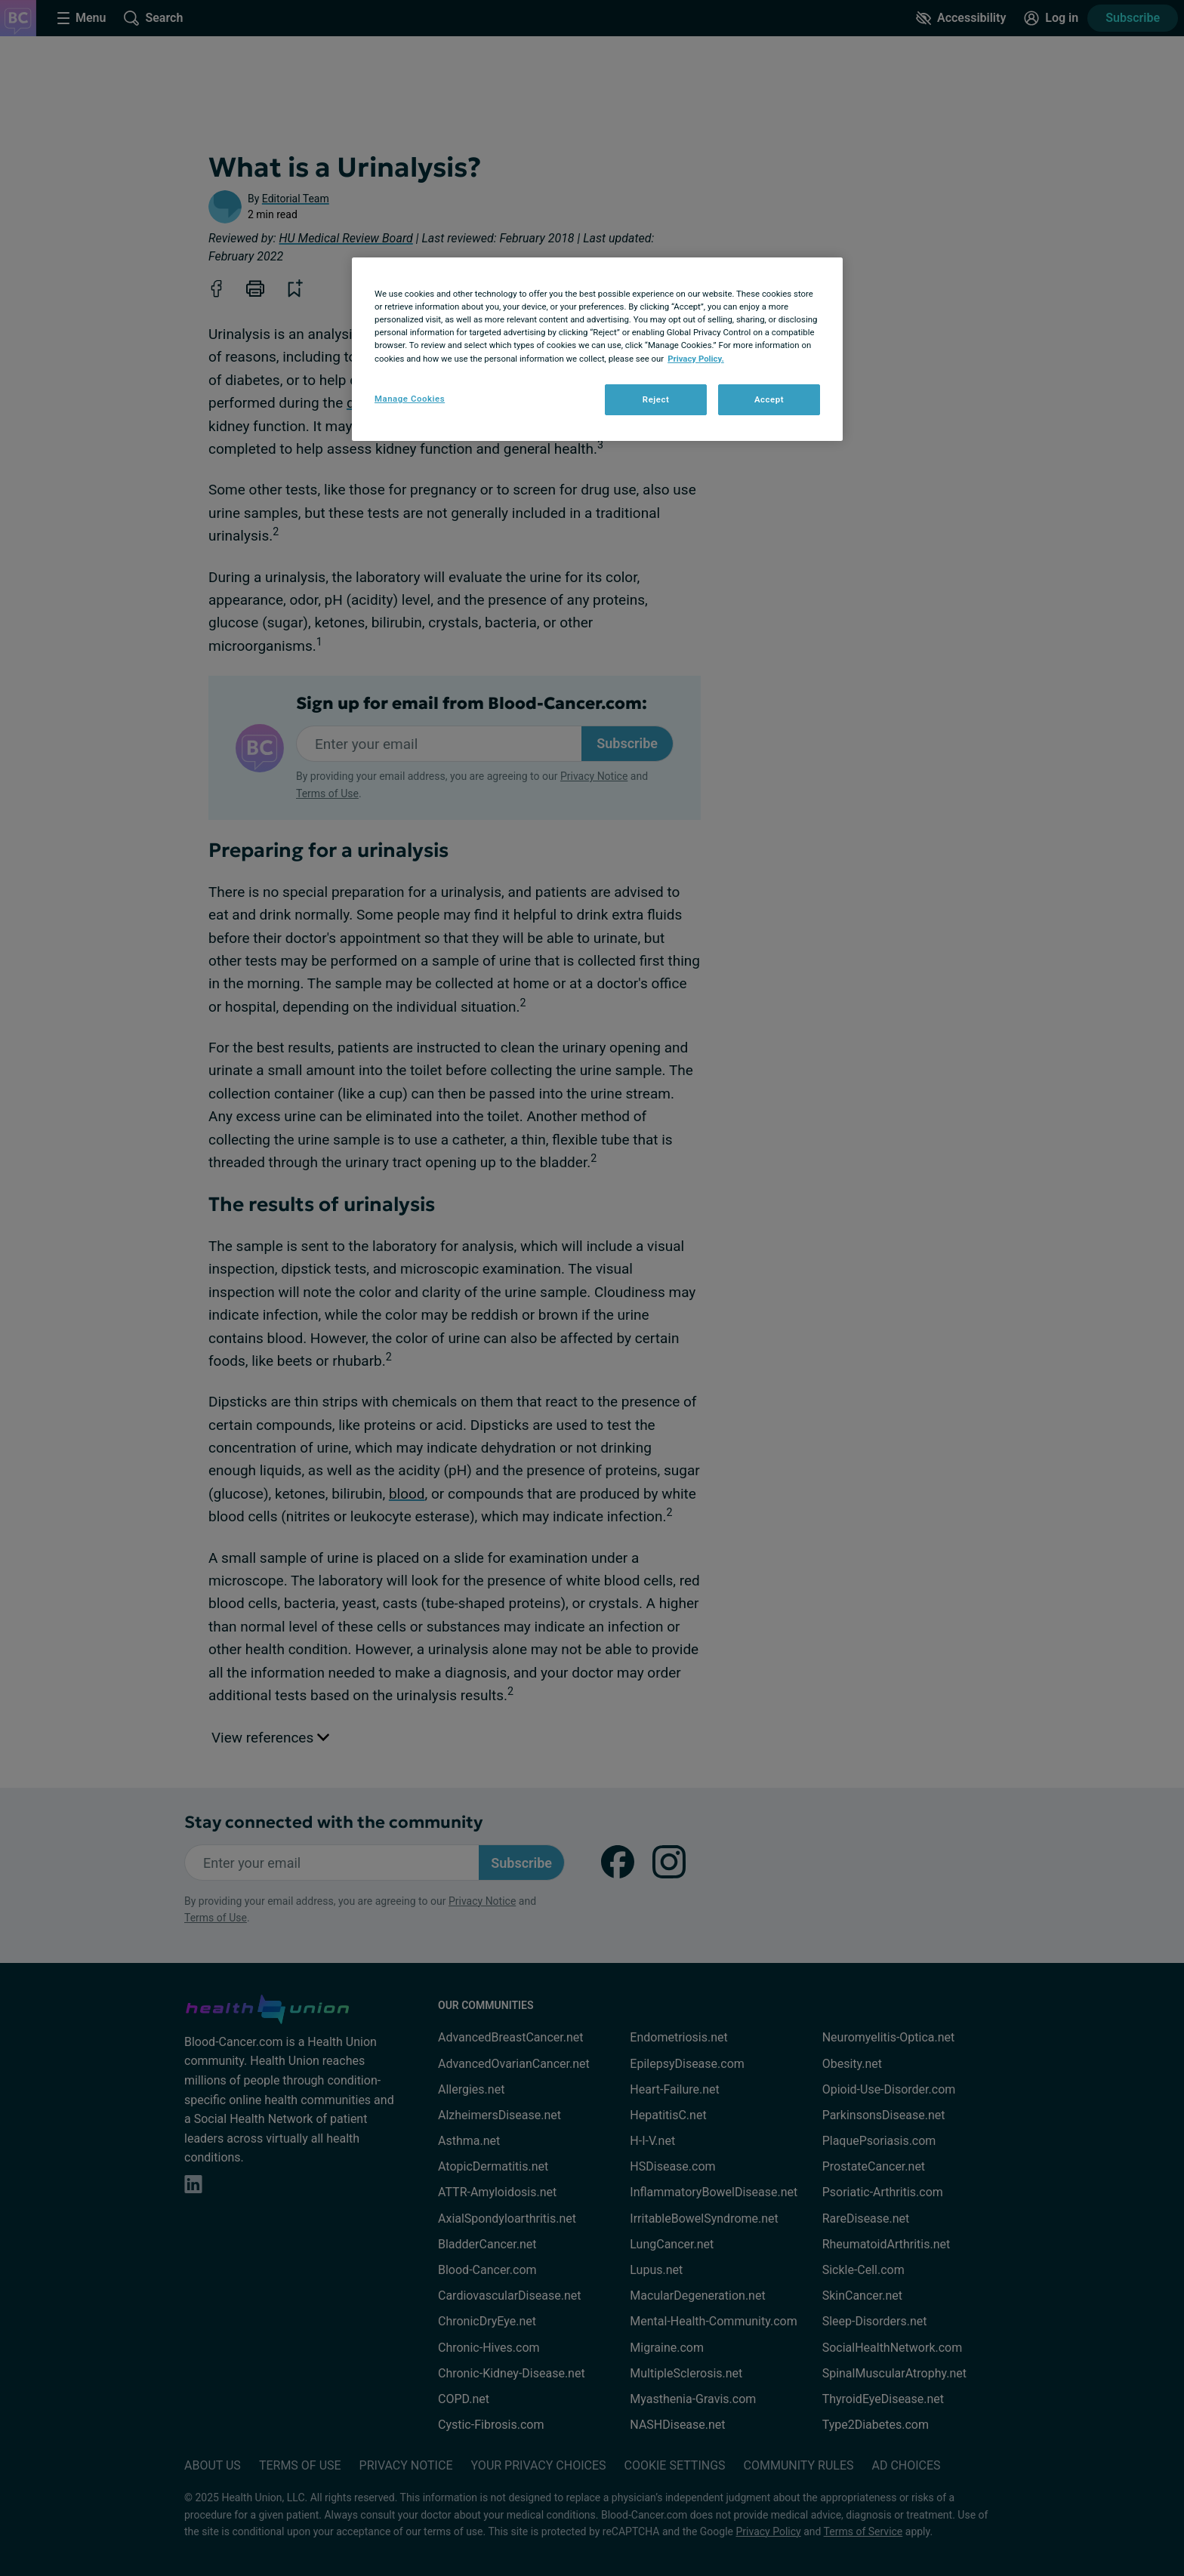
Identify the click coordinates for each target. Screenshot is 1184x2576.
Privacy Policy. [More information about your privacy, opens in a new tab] (696, 358)
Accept (769, 399)
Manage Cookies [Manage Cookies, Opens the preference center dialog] (410, 398)
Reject (656, 399)
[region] (597, 349)
